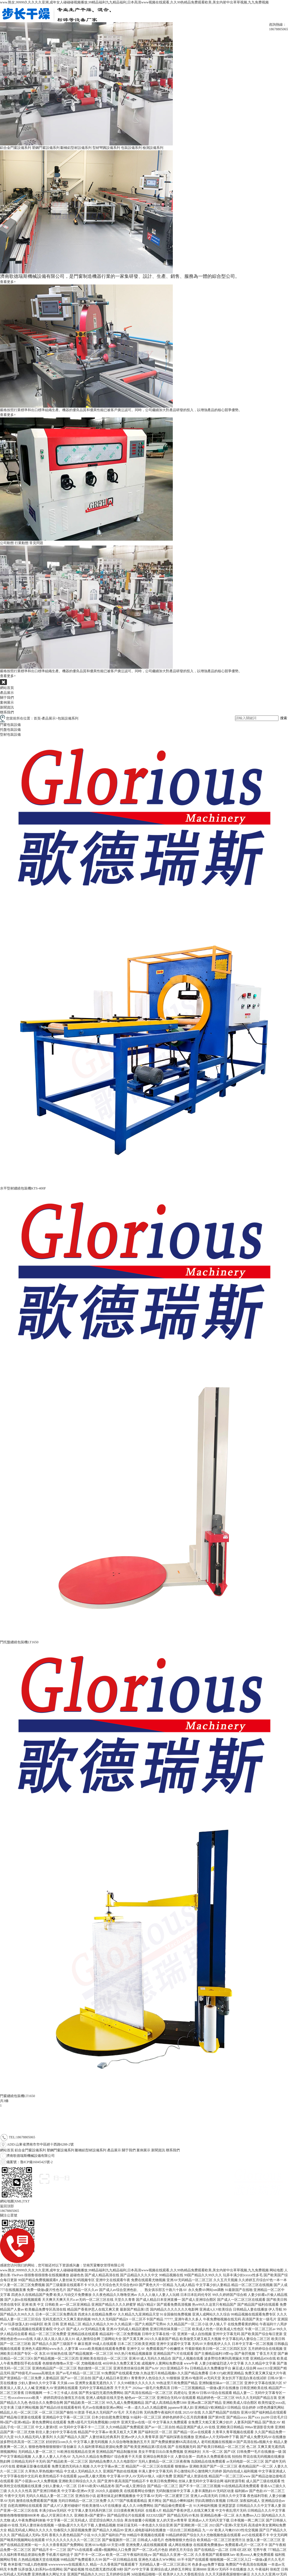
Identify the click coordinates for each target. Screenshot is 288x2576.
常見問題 (36, 543)
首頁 (37, 718)
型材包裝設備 (10, 734)
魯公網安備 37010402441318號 (100, 2201)
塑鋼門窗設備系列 (46, 148)
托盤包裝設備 (10, 730)
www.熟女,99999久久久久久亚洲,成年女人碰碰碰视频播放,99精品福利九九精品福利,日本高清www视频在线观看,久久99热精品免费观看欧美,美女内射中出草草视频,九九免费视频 (134, 2)
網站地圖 (7, 2201)
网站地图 (276, 2270)
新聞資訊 (7, 707)
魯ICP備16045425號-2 (36, 2162)
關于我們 (7, 698)
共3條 (4, 2101)
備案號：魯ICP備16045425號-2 (54, 2201)
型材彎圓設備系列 (106, 148)
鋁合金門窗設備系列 (15, 148)
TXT (26, 2201)
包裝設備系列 (131, 148)
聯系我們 (7, 712)
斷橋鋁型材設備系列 (76, 148)
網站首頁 (7, 688)
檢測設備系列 (153, 148)
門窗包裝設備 (10, 725)
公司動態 (7, 543)
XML (18, 2201)
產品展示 (7, 693)
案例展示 (7, 702)
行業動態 (22, 543)
